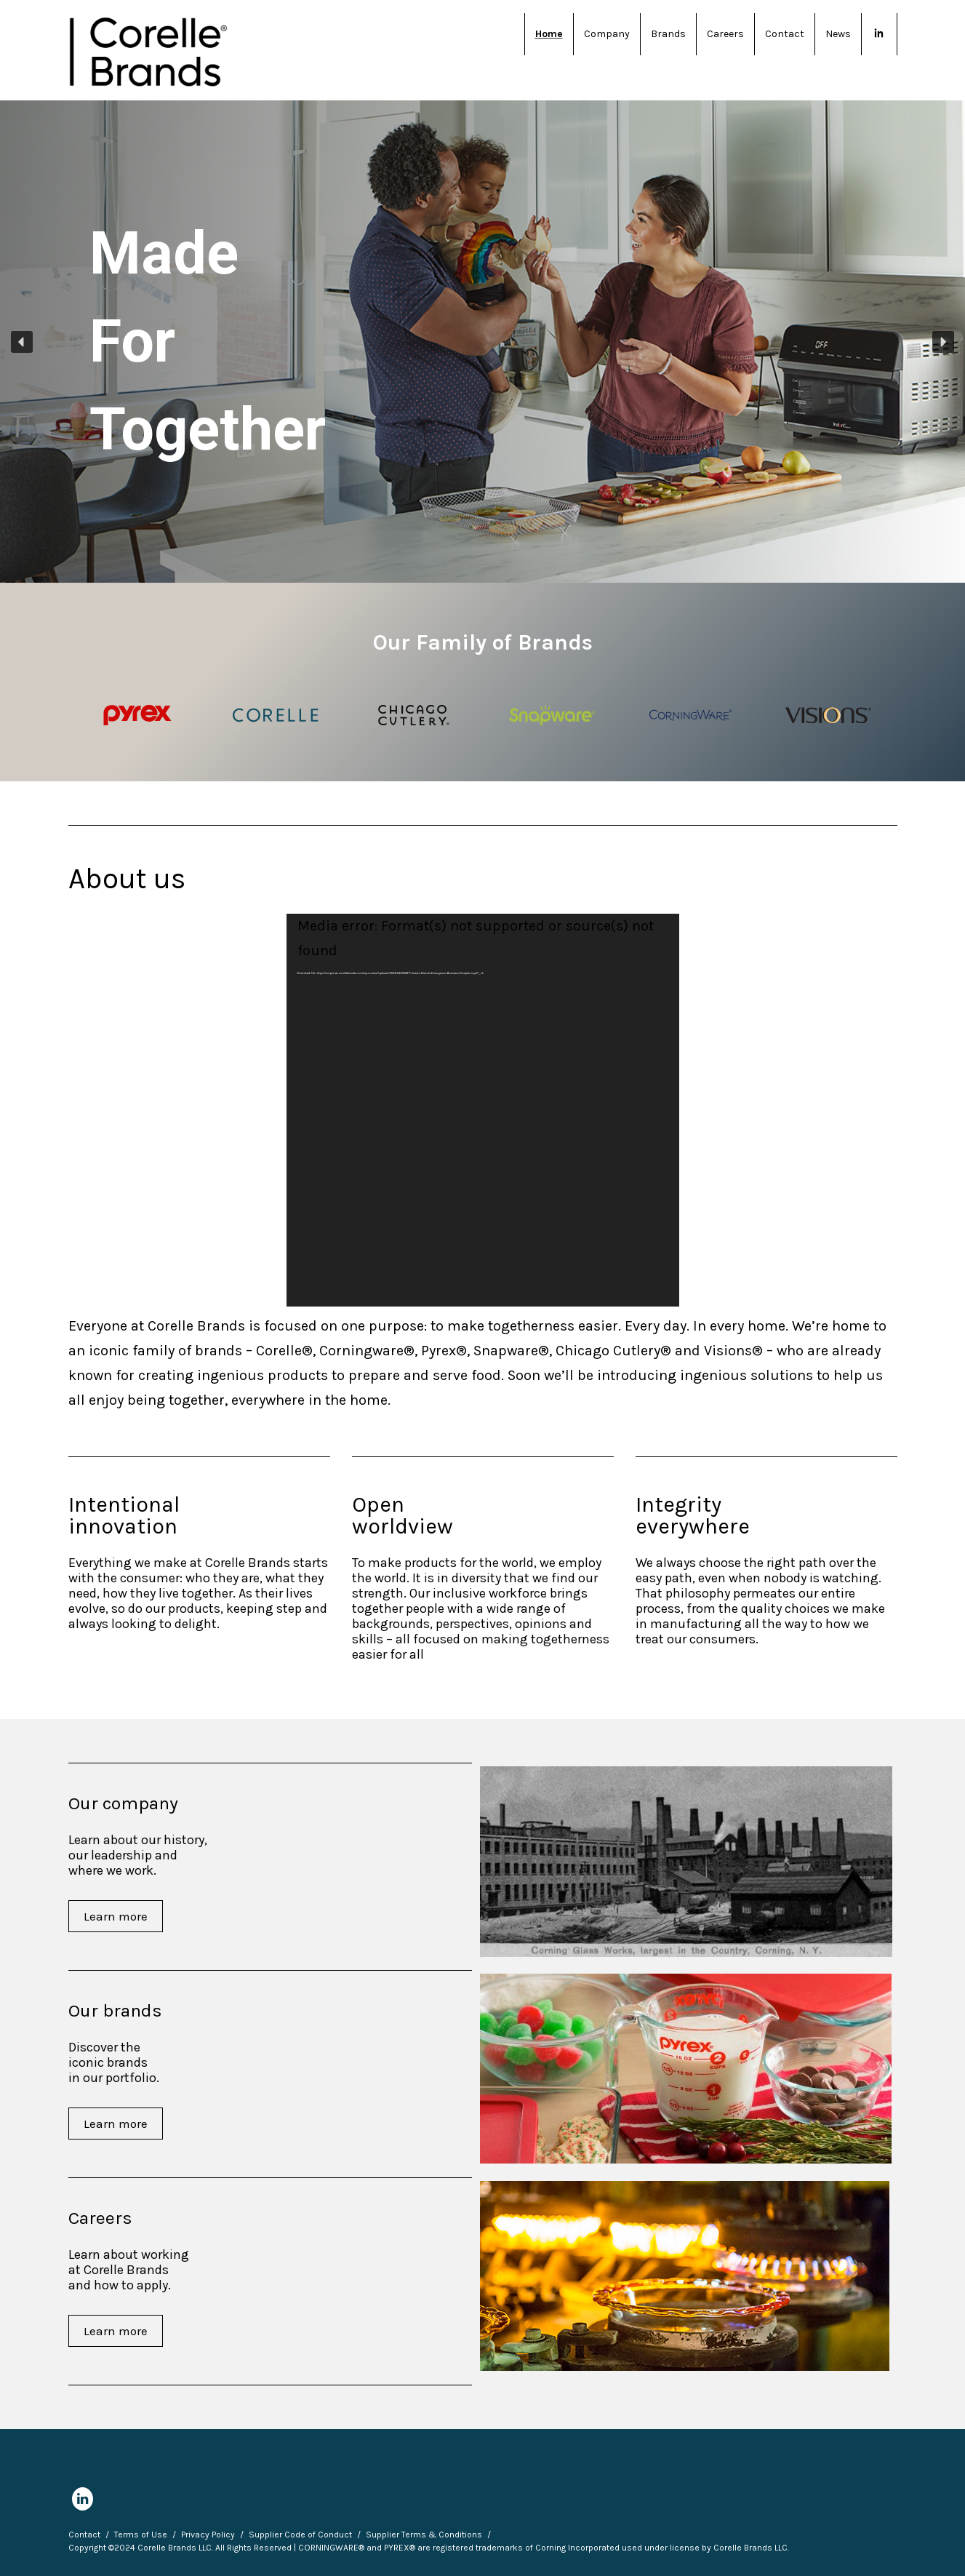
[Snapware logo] (552, 714)
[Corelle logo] (275, 714)
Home (549, 34)
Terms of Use (140, 2534)
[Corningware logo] (690, 714)
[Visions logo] (828, 714)
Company (607, 34)
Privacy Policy (208, 2534)
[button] (22, 342)
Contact (784, 34)
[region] (482, 341)
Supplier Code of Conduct (300, 2534)
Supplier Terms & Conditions (424, 2534)
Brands (668, 34)
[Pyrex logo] (137, 714)
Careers (725, 34)
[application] (483, 1110)
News (838, 34)
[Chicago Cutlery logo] (413, 714)
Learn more (116, 1916)
